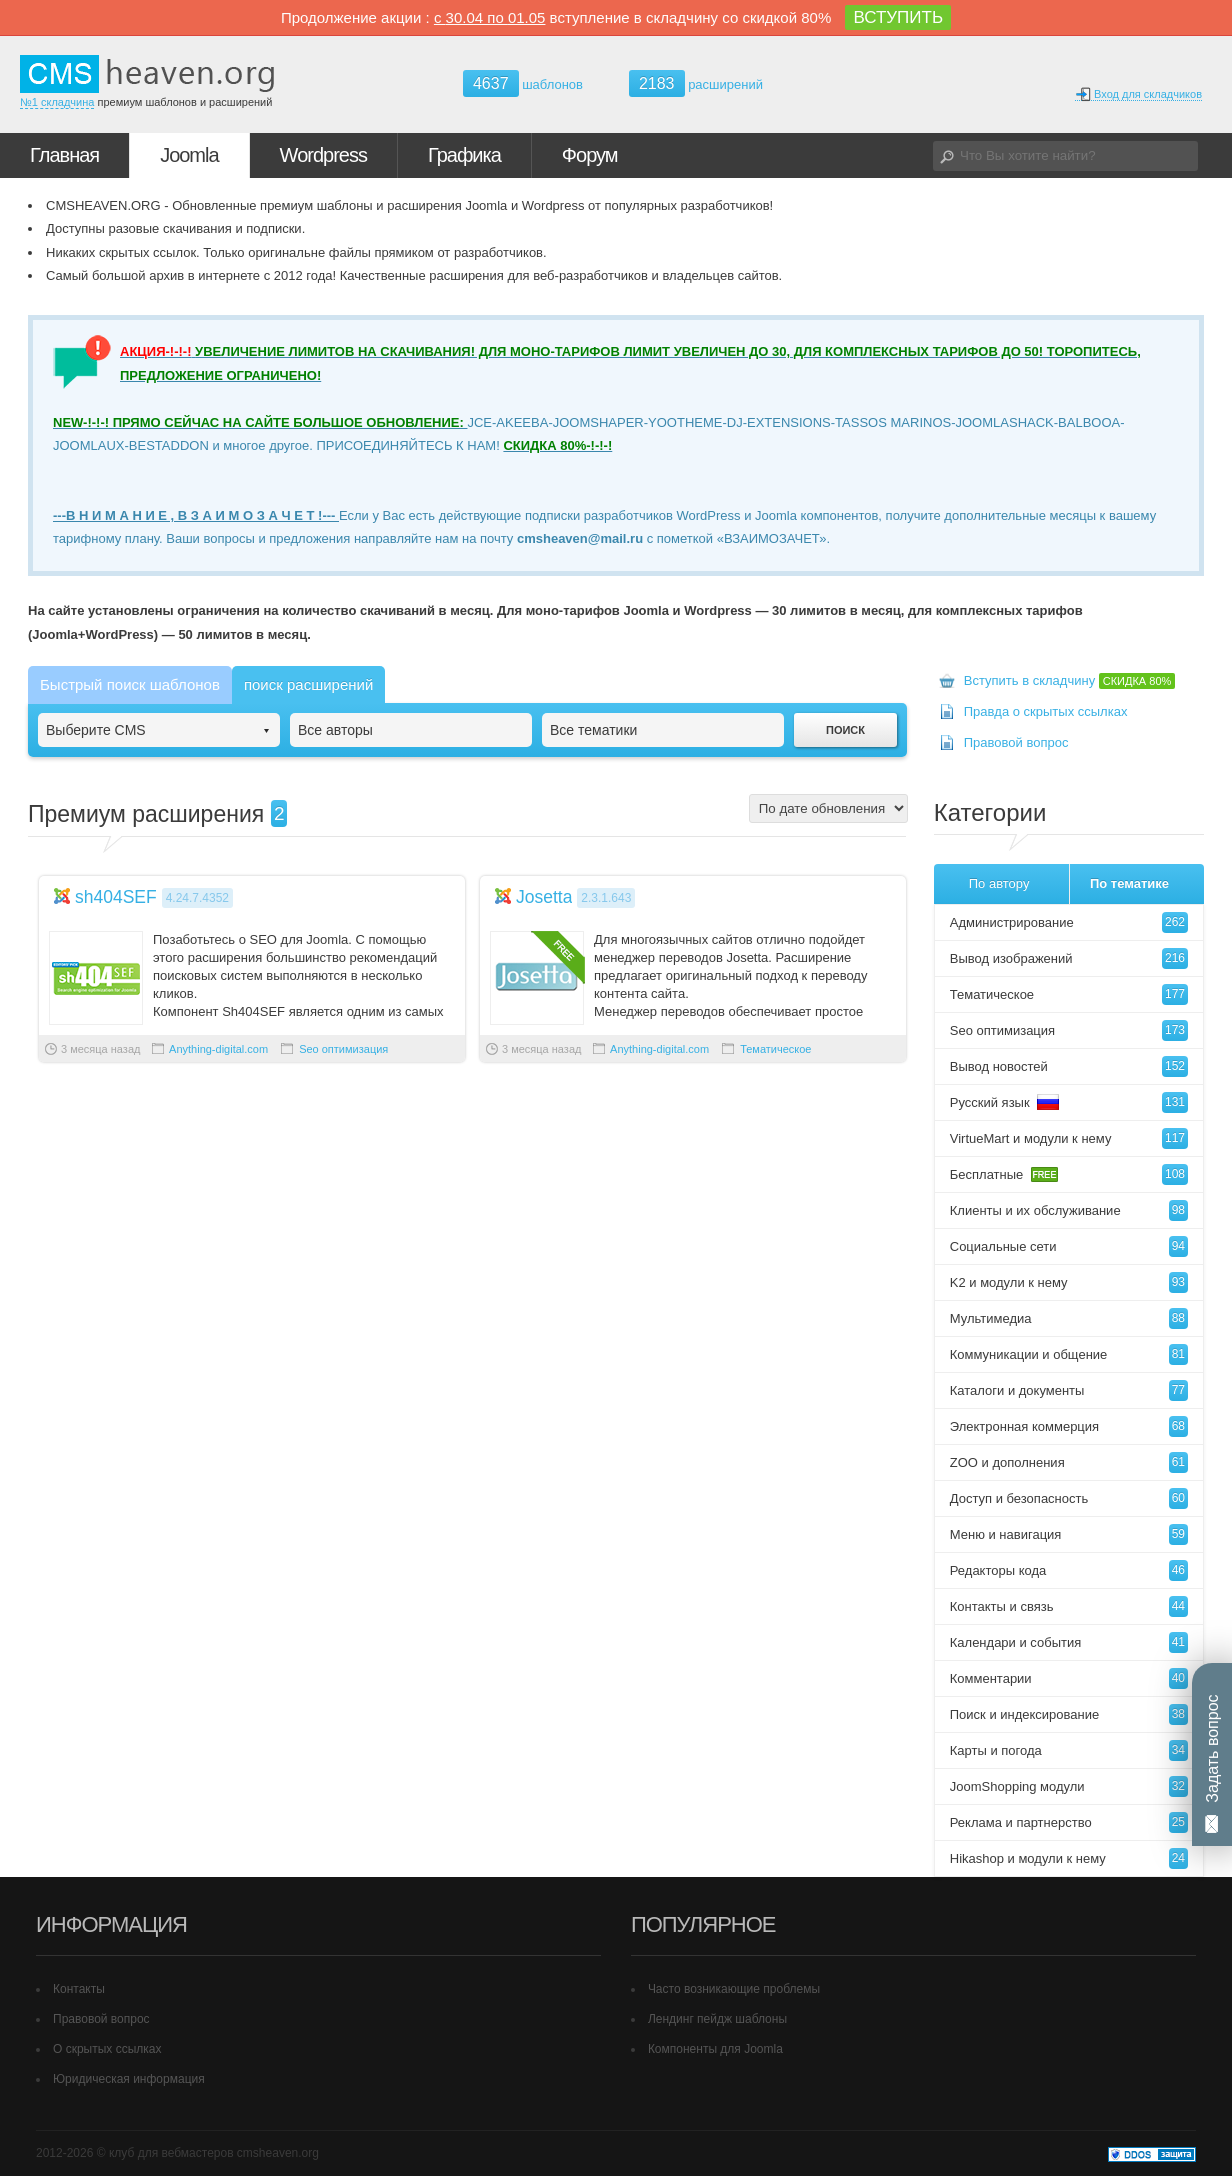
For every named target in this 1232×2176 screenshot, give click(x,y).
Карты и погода (1069, 1750)
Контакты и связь (1069, 1606)
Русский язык (1069, 1102)
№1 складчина (57, 102)
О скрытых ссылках (107, 2049)
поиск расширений (308, 684)
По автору (999, 883)
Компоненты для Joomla (715, 2049)
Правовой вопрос (1016, 742)
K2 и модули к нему (1069, 1282)
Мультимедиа (1069, 1318)
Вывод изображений (1069, 958)
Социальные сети (1069, 1246)
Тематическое (775, 1049)
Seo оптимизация (343, 1049)
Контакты (79, 1989)
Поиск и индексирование (1069, 1714)
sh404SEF (116, 897)
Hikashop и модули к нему (1069, 1858)
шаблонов (523, 84)
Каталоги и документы (1069, 1390)
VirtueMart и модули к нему (1069, 1138)
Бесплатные (1069, 1174)
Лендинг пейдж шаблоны (717, 2019)
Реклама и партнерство (1069, 1822)
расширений (696, 83)
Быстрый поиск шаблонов (130, 684)
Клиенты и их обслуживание (1069, 1210)
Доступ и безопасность (1069, 1498)
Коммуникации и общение (1069, 1354)
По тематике (1129, 883)
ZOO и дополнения (1069, 1462)
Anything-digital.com (218, 1049)
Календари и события (1069, 1642)
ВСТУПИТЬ (898, 17)
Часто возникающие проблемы (734, 1989)
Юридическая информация (129, 2079)
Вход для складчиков (1138, 94)
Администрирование (1069, 922)
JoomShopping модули (1069, 1786)
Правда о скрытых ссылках (1046, 711)
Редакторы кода (1069, 1570)
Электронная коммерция (1069, 1426)
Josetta (544, 897)
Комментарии (1069, 1678)
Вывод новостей (1069, 1066)
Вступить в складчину (1070, 680)
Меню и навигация (1069, 1534)
